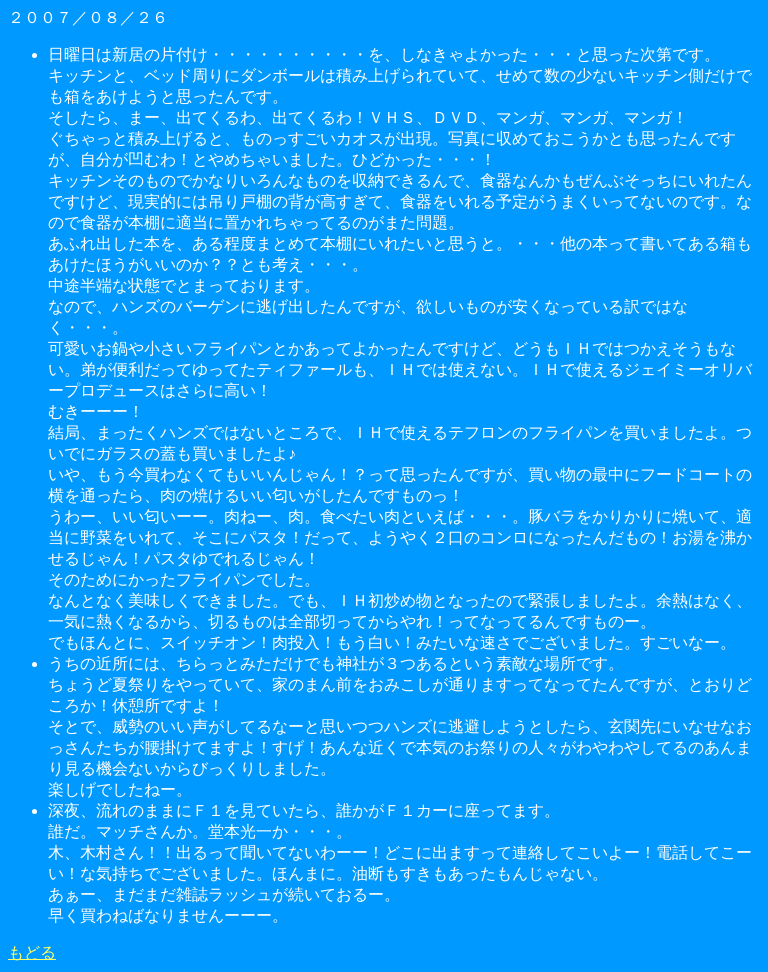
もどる (32, 952)
